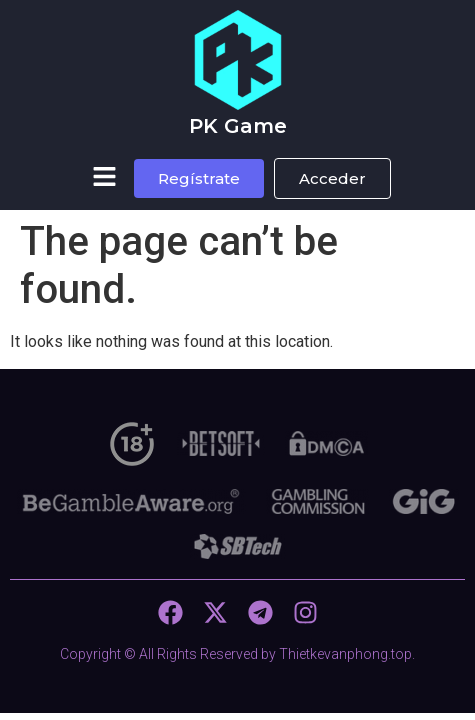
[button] (104, 178)
